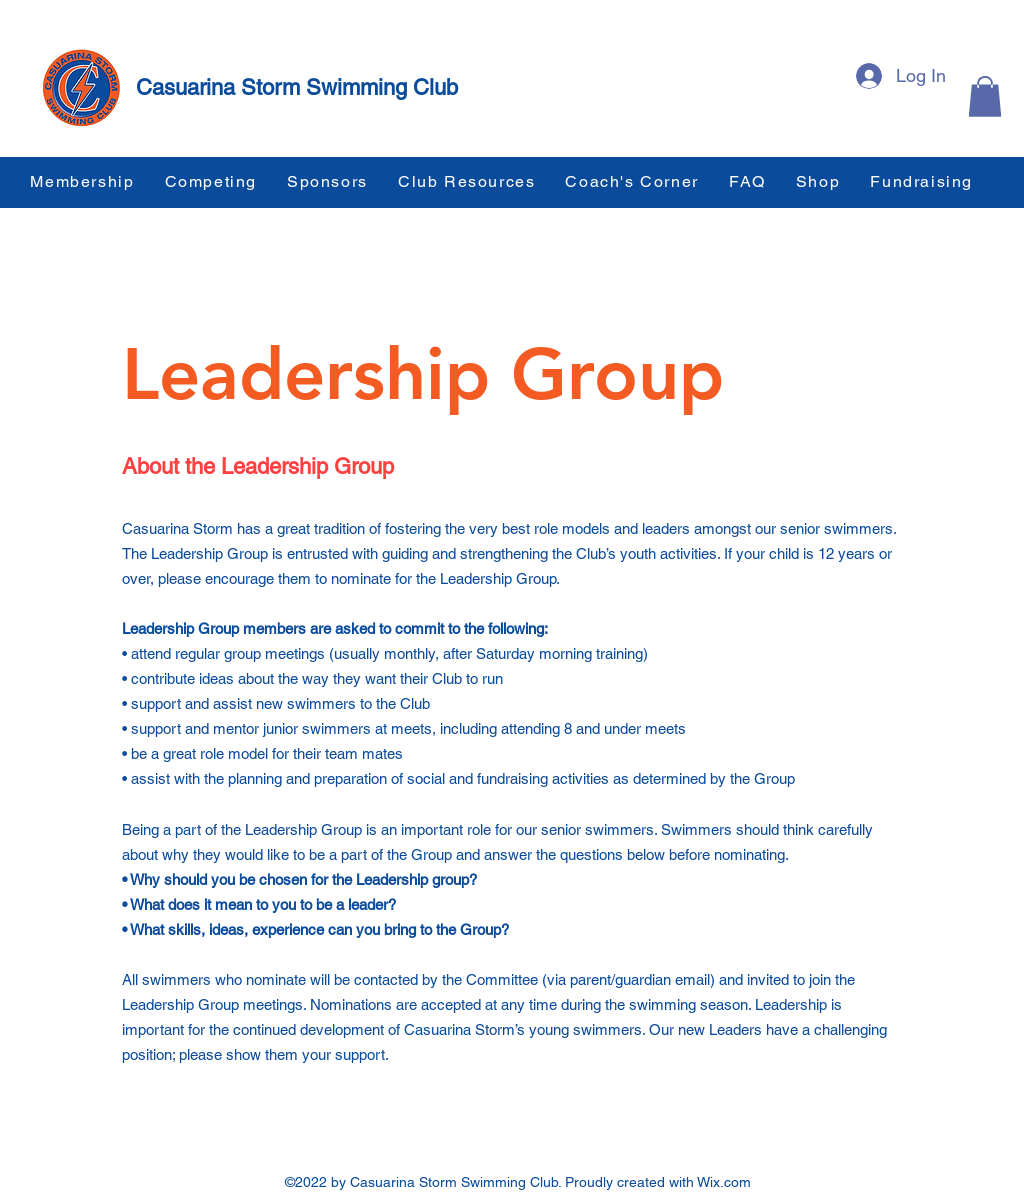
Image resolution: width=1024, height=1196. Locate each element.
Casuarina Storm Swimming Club (297, 87)
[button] (985, 96)
